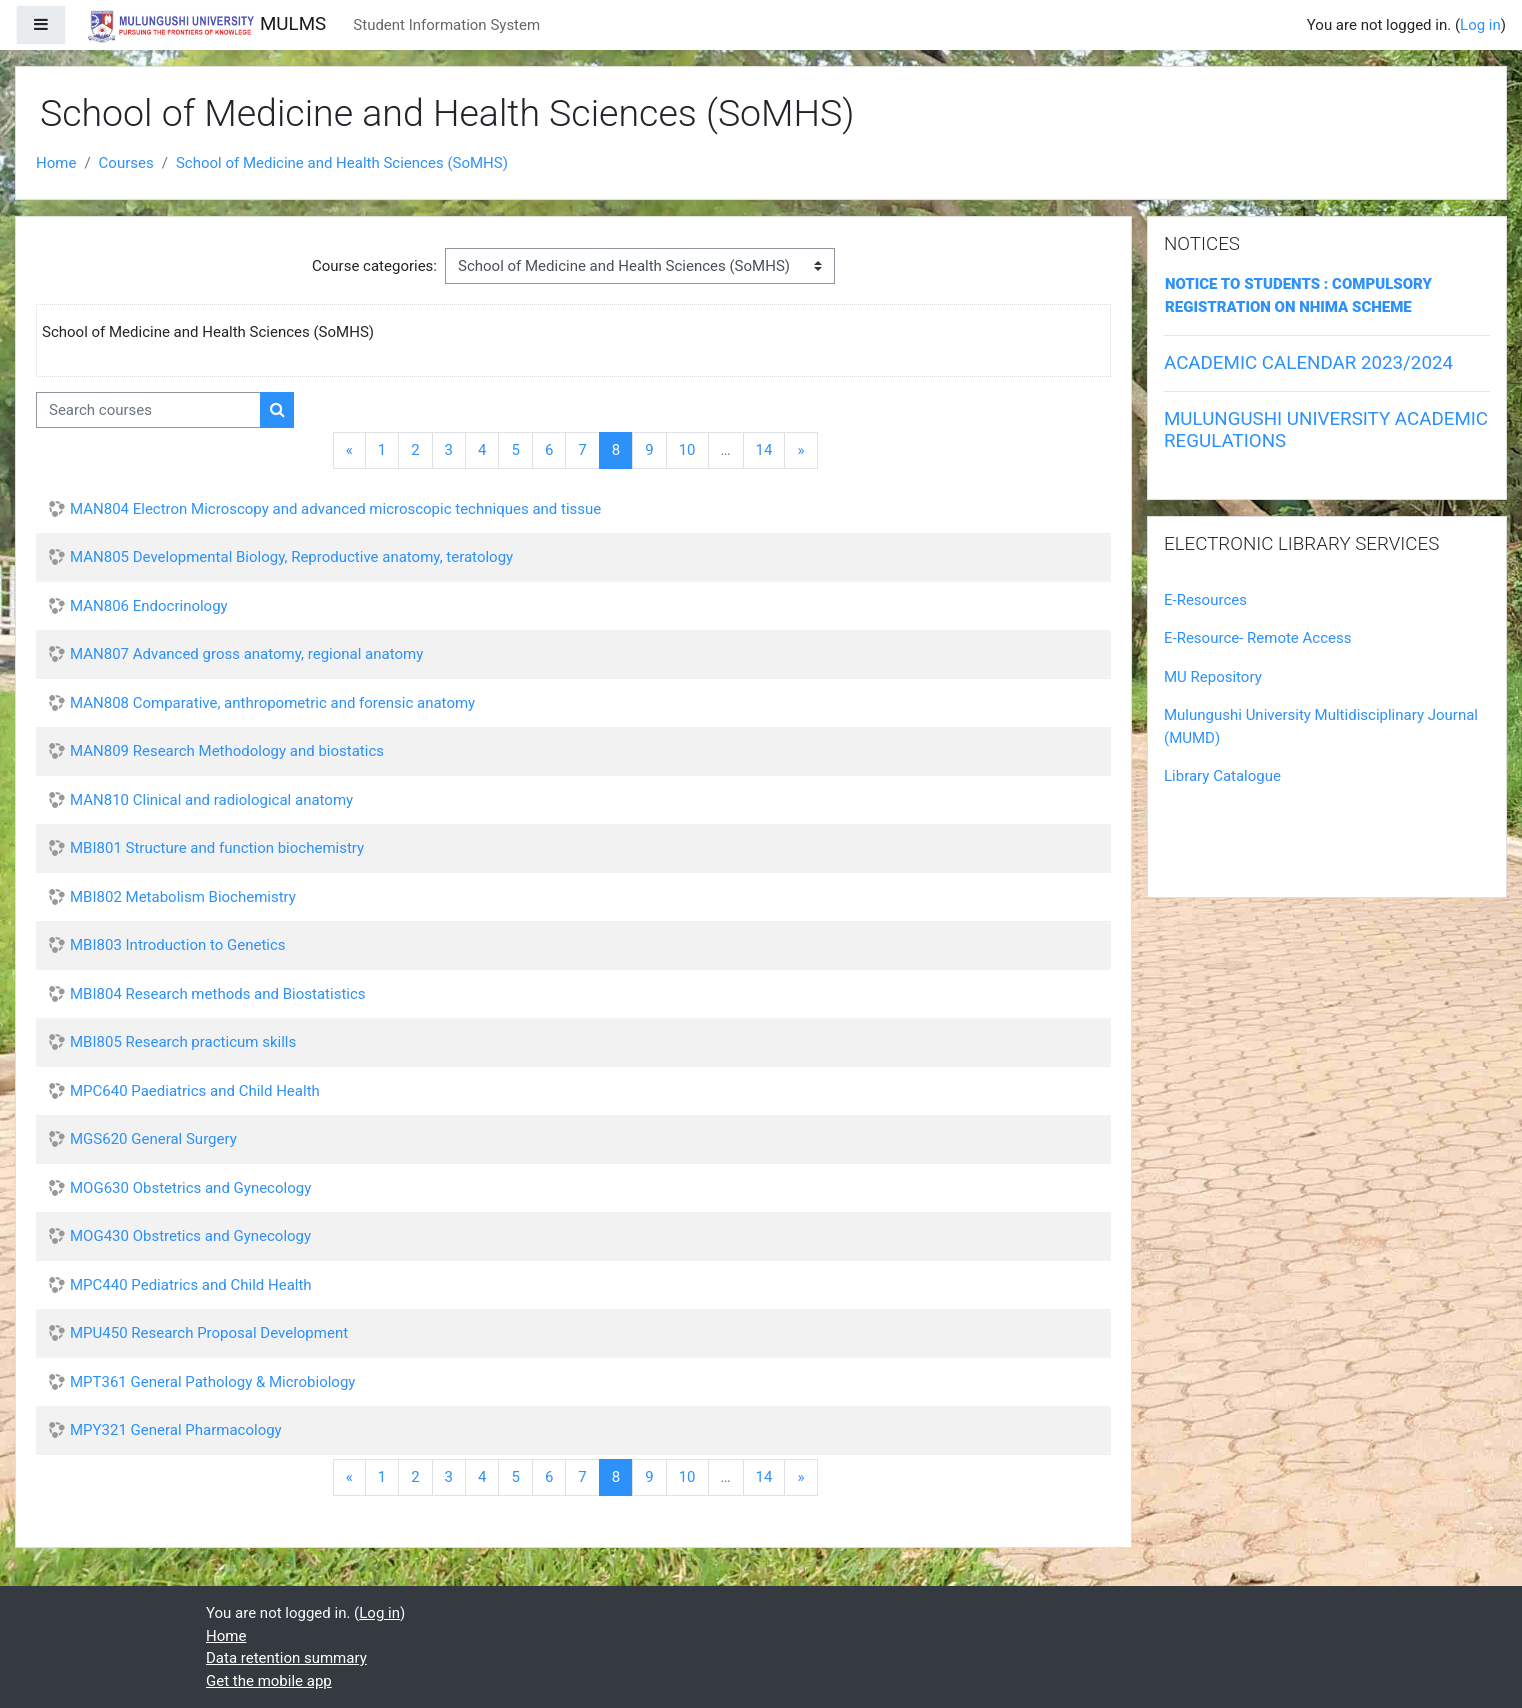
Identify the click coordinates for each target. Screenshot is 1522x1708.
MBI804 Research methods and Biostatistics (218, 994)
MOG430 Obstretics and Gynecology (190, 1236)
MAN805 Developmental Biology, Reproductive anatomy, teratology (291, 557)
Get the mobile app (269, 1681)
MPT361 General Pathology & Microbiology (212, 1382)
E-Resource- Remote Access (1257, 638)
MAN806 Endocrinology (149, 606)
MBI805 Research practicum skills (183, 1042)
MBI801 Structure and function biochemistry (217, 848)
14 (764, 450)
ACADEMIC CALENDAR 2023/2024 (1308, 363)
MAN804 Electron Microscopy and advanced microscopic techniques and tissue (335, 509)
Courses (126, 163)
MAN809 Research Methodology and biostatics (227, 751)
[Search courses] (148, 410)
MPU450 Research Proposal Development (209, 1333)
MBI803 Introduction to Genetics (178, 945)
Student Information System (446, 25)
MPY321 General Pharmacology (176, 1430)
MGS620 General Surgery (153, 1139)
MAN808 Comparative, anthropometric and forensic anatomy (272, 703)
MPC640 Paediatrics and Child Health (195, 1091)
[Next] (800, 450)
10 (687, 450)
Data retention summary (286, 1658)
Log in (1480, 25)
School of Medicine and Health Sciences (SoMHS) (342, 163)
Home (56, 163)
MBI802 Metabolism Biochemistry (183, 897)
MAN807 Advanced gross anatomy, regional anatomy (246, 654)
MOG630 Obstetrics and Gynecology (190, 1188)
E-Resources (1205, 600)
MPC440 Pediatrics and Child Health (191, 1285)
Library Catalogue (1222, 776)
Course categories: (374, 266)
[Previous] (349, 450)
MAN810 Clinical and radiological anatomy (211, 800)
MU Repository (1213, 677)
